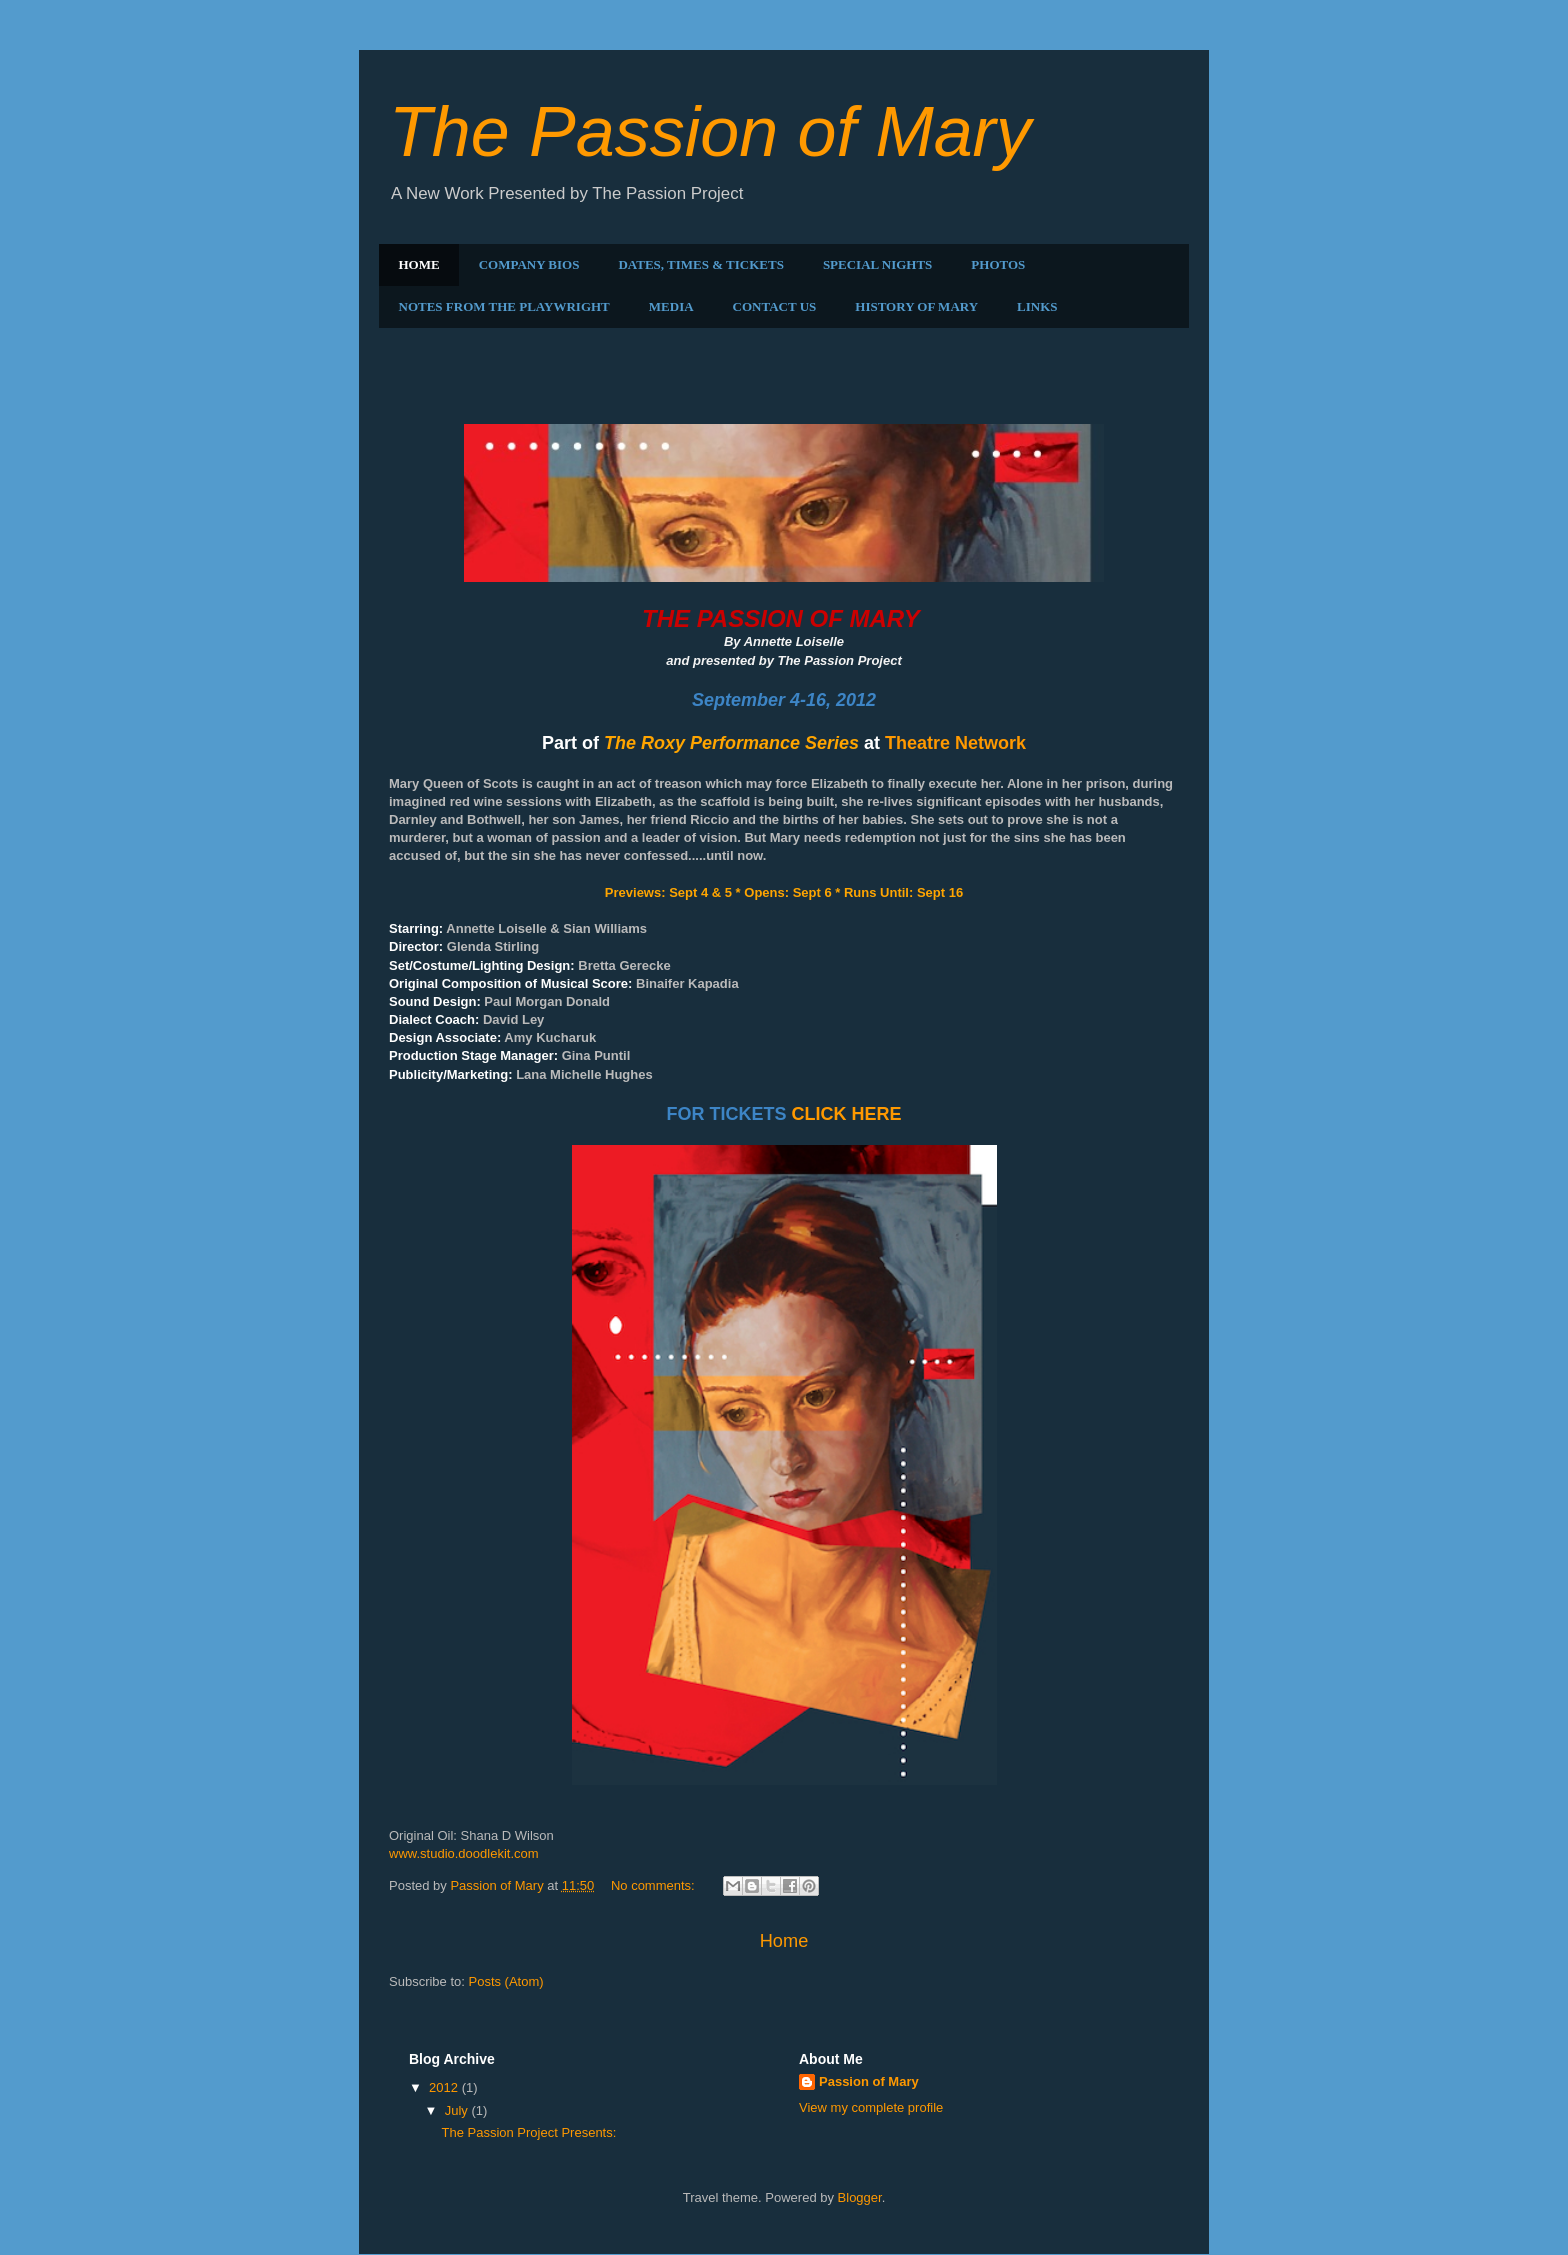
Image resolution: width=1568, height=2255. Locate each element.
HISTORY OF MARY (916, 306)
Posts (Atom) (506, 1981)
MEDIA (671, 306)
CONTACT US (775, 306)
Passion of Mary (869, 2081)
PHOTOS (998, 264)
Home (784, 1941)
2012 (445, 2087)
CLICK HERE (846, 1114)
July (458, 2110)
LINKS (1037, 306)
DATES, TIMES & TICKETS (700, 264)
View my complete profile (871, 2107)
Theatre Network (955, 743)
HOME (419, 264)
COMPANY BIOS (529, 264)
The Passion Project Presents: (504, 400)
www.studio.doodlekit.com (464, 1853)
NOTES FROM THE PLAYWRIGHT (504, 306)
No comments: (654, 1885)
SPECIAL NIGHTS (877, 264)
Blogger (860, 2197)
